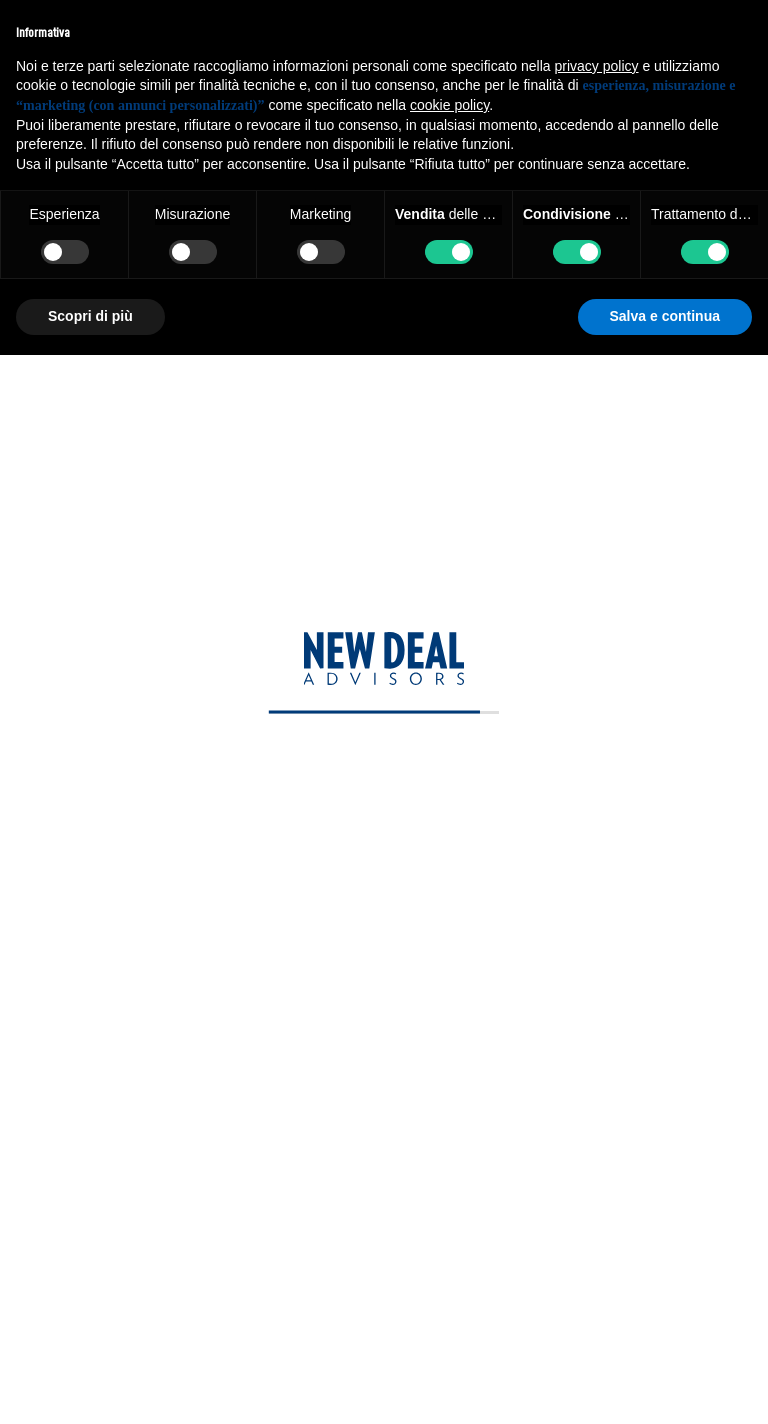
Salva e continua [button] (665, 316)
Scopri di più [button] (90, 316)
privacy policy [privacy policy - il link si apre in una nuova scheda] (597, 66)
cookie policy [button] (449, 105)
